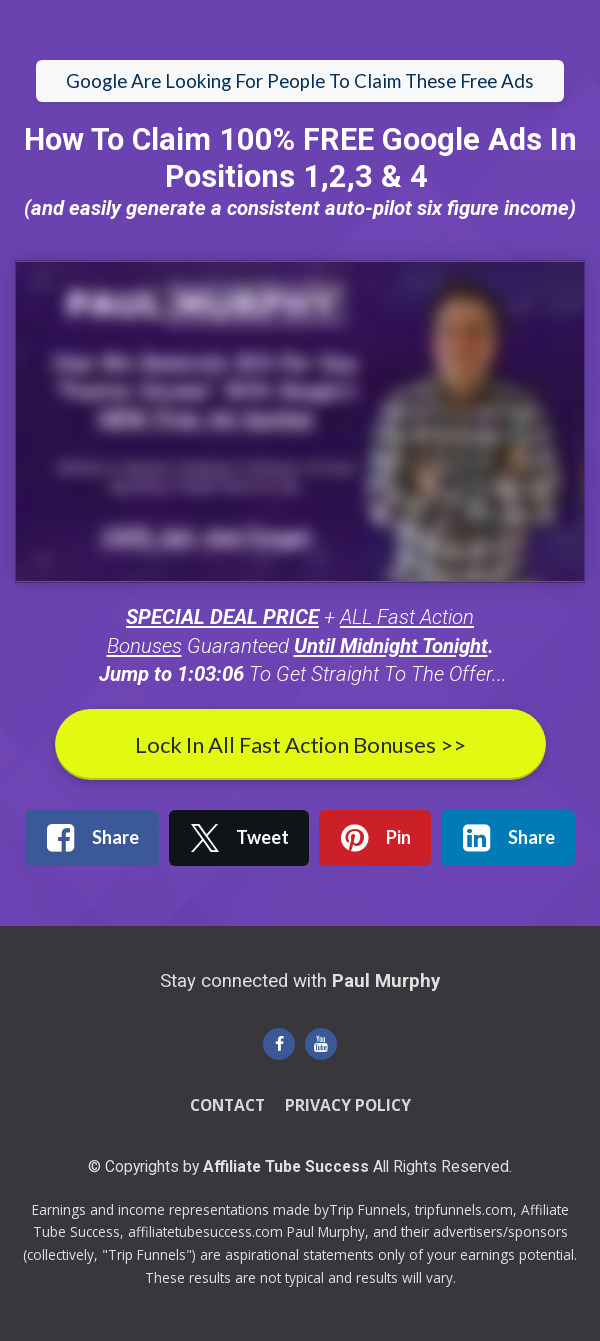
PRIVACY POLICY (348, 1106)
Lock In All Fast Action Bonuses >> (300, 744)
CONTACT (227, 1106)
